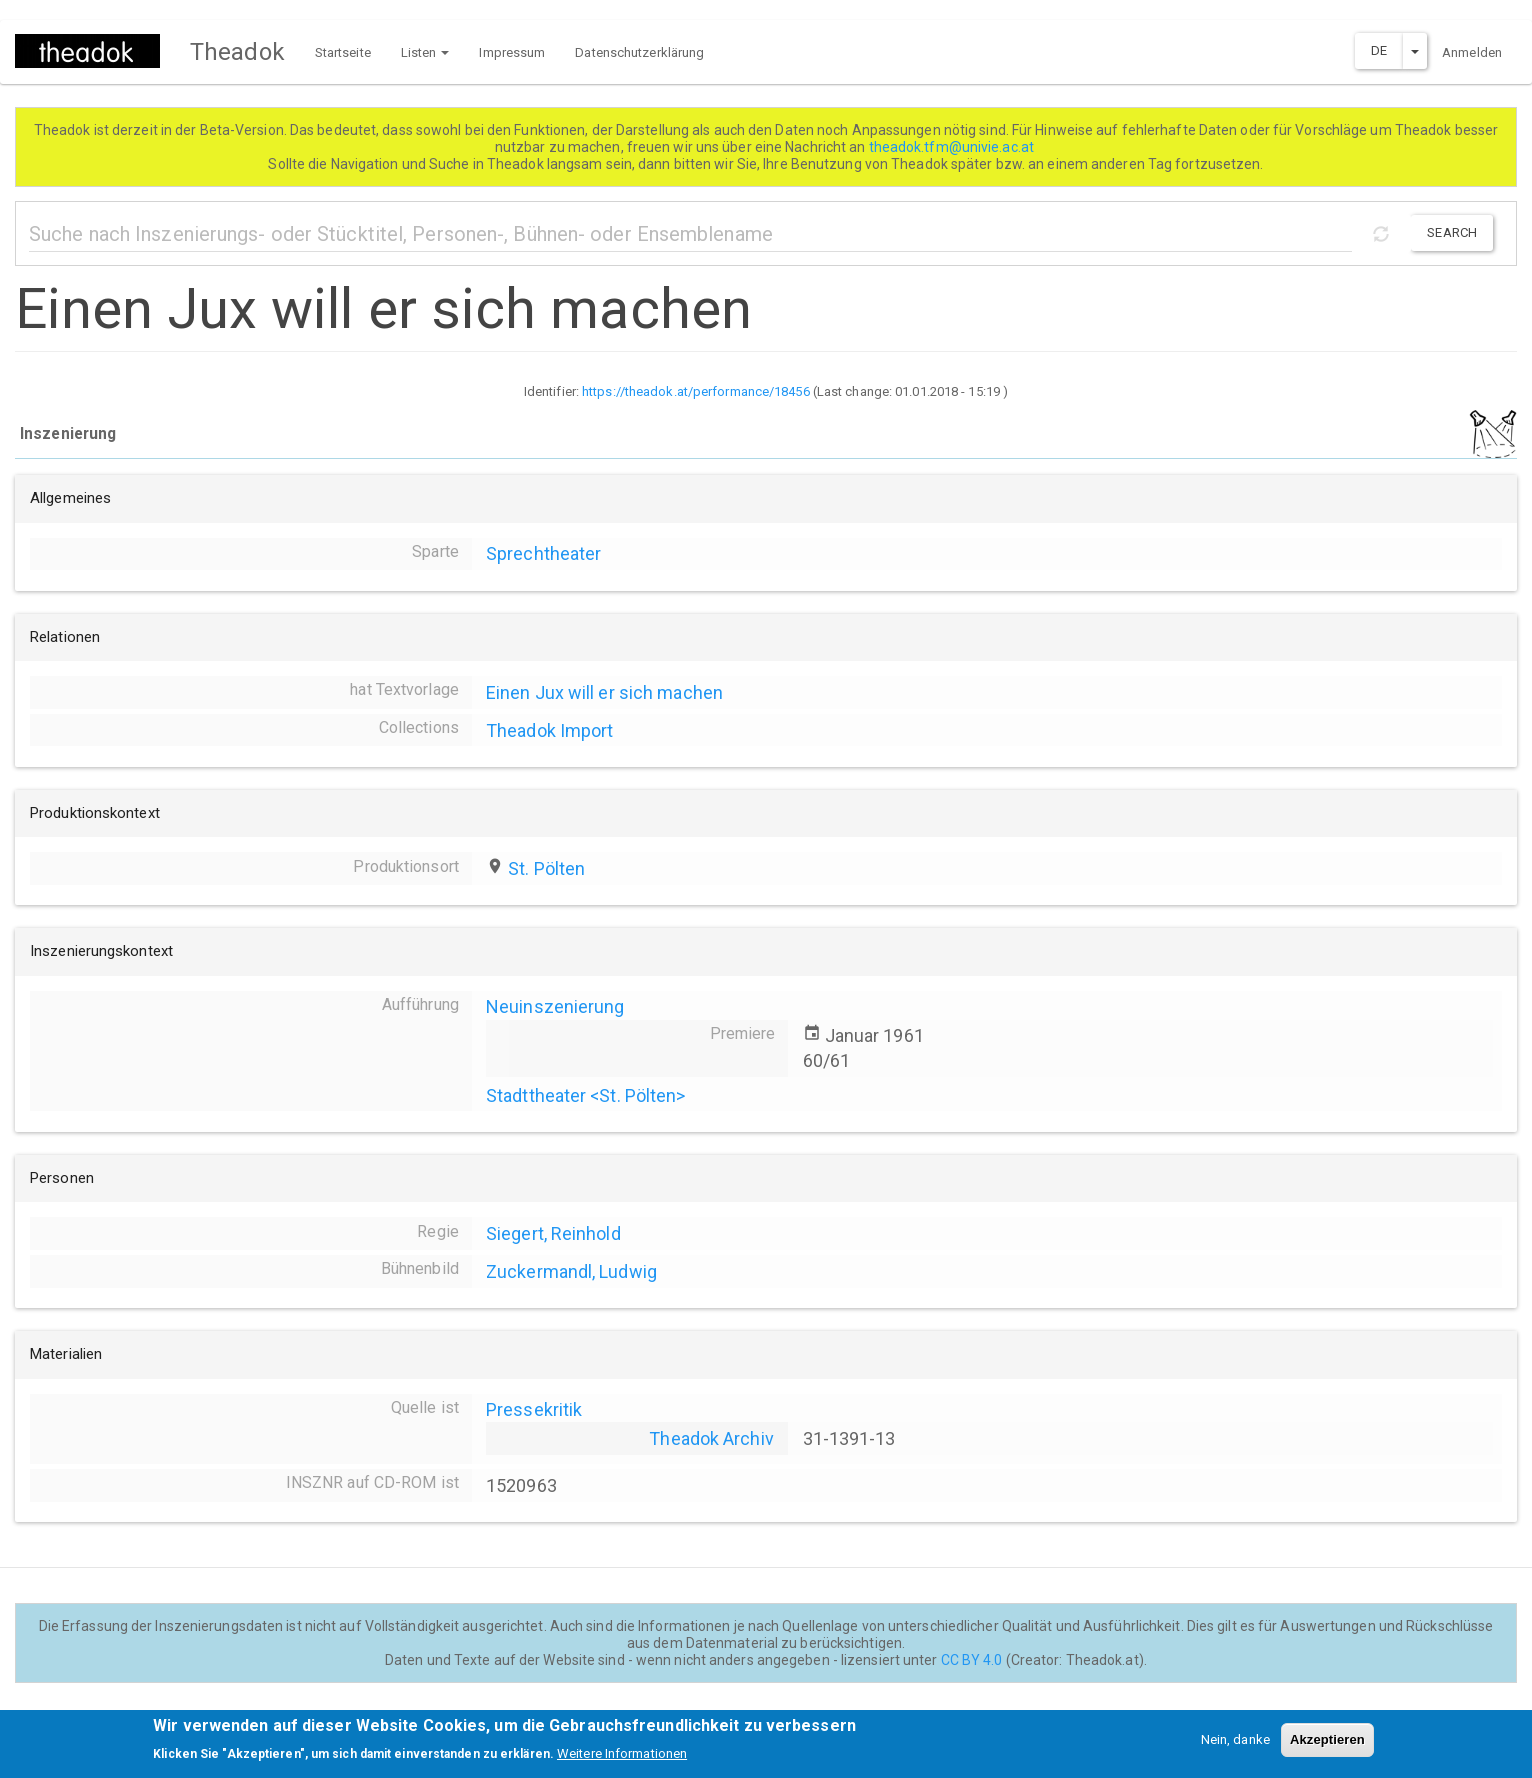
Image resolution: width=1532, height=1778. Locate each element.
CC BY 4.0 (972, 1660)
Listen (425, 52)
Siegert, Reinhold (553, 1233)
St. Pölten (546, 868)
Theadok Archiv (711, 1438)
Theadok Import (549, 730)
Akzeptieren (1327, 1745)
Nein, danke (1235, 1745)
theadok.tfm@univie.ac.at (953, 147)
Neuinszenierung (555, 1006)
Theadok (237, 52)
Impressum (512, 52)
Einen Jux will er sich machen (604, 692)
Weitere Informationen (622, 1759)
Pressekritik (534, 1409)
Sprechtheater (543, 553)
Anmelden (1472, 52)
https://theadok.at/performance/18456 (696, 391)
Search (1452, 232)
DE (1379, 50)
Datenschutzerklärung (639, 52)
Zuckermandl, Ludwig (571, 1271)
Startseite (343, 52)
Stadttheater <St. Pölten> (586, 1095)
